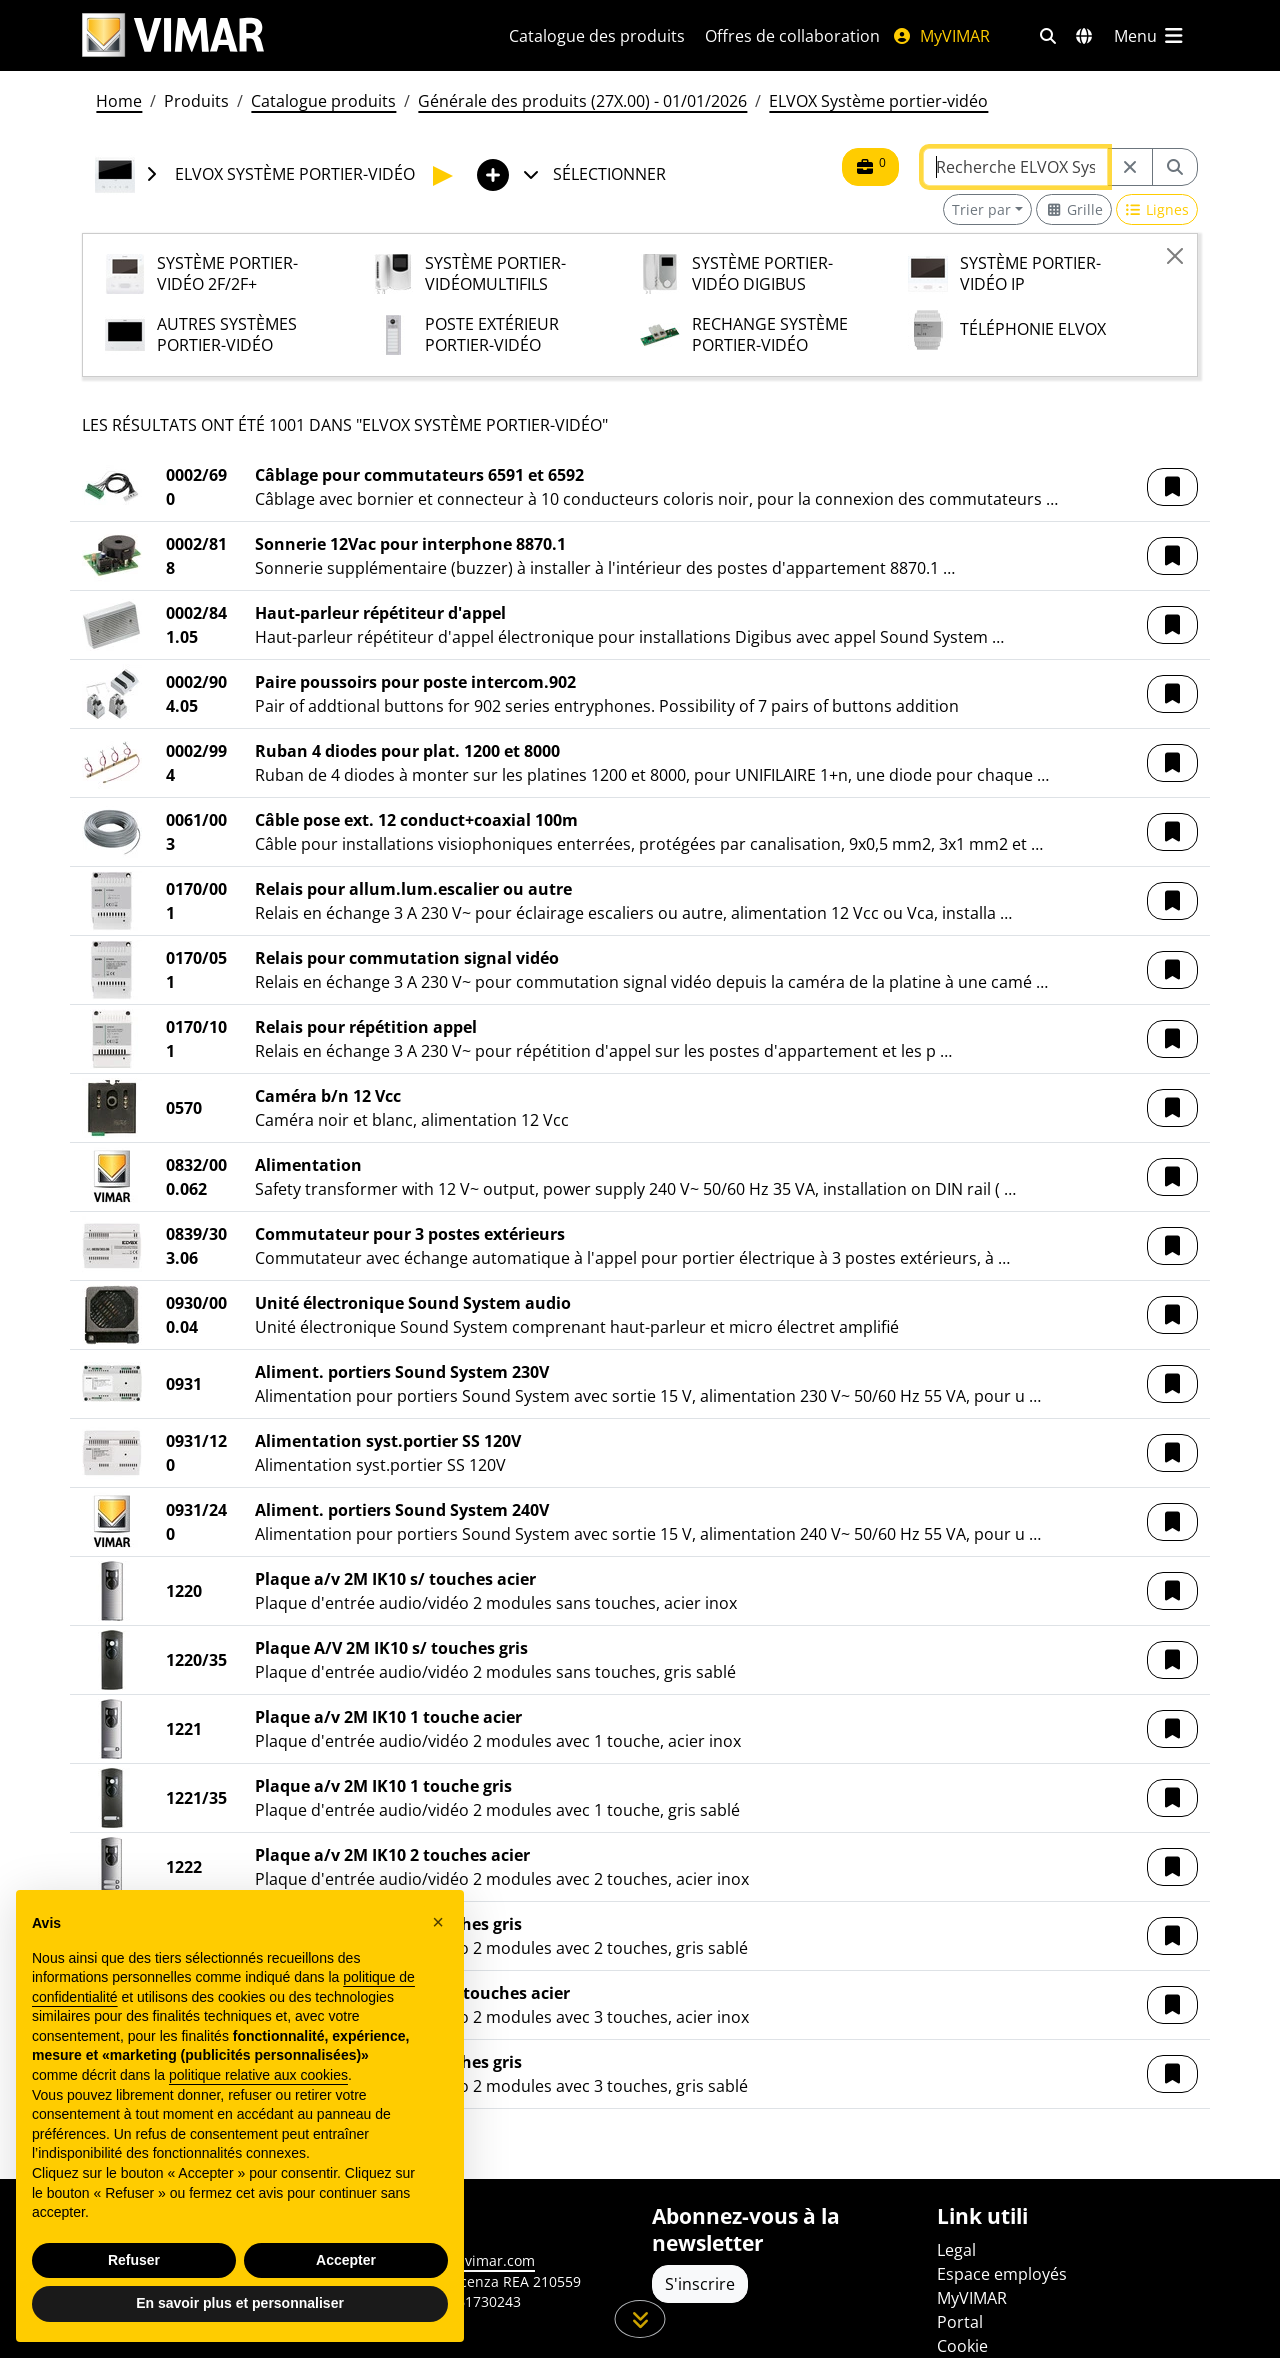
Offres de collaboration (792, 36)
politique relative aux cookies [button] (258, 2075)
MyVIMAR (941, 36)
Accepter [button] (346, 2260)
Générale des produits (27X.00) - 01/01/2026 (582, 101)
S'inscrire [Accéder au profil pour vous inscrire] (700, 2284)
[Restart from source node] (1130, 167)
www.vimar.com (481, 2260)
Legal (956, 2250)
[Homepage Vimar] (271, 35)
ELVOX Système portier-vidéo (878, 101)
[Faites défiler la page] (640, 2319)
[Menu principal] (1150, 36)
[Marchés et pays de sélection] (1084, 36)
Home (119, 101)
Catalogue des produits (597, 36)
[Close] (1175, 256)
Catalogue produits (323, 101)
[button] (1172, 487)
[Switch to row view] (1157, 209)
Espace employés (1002, 2274)
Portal (960, 2322)
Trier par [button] (981, 209)
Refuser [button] (134, 2260)
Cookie (962, 2346)
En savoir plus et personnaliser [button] (240, 2303)
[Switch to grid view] (1074, 209)
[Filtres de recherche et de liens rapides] (1048, 36)
